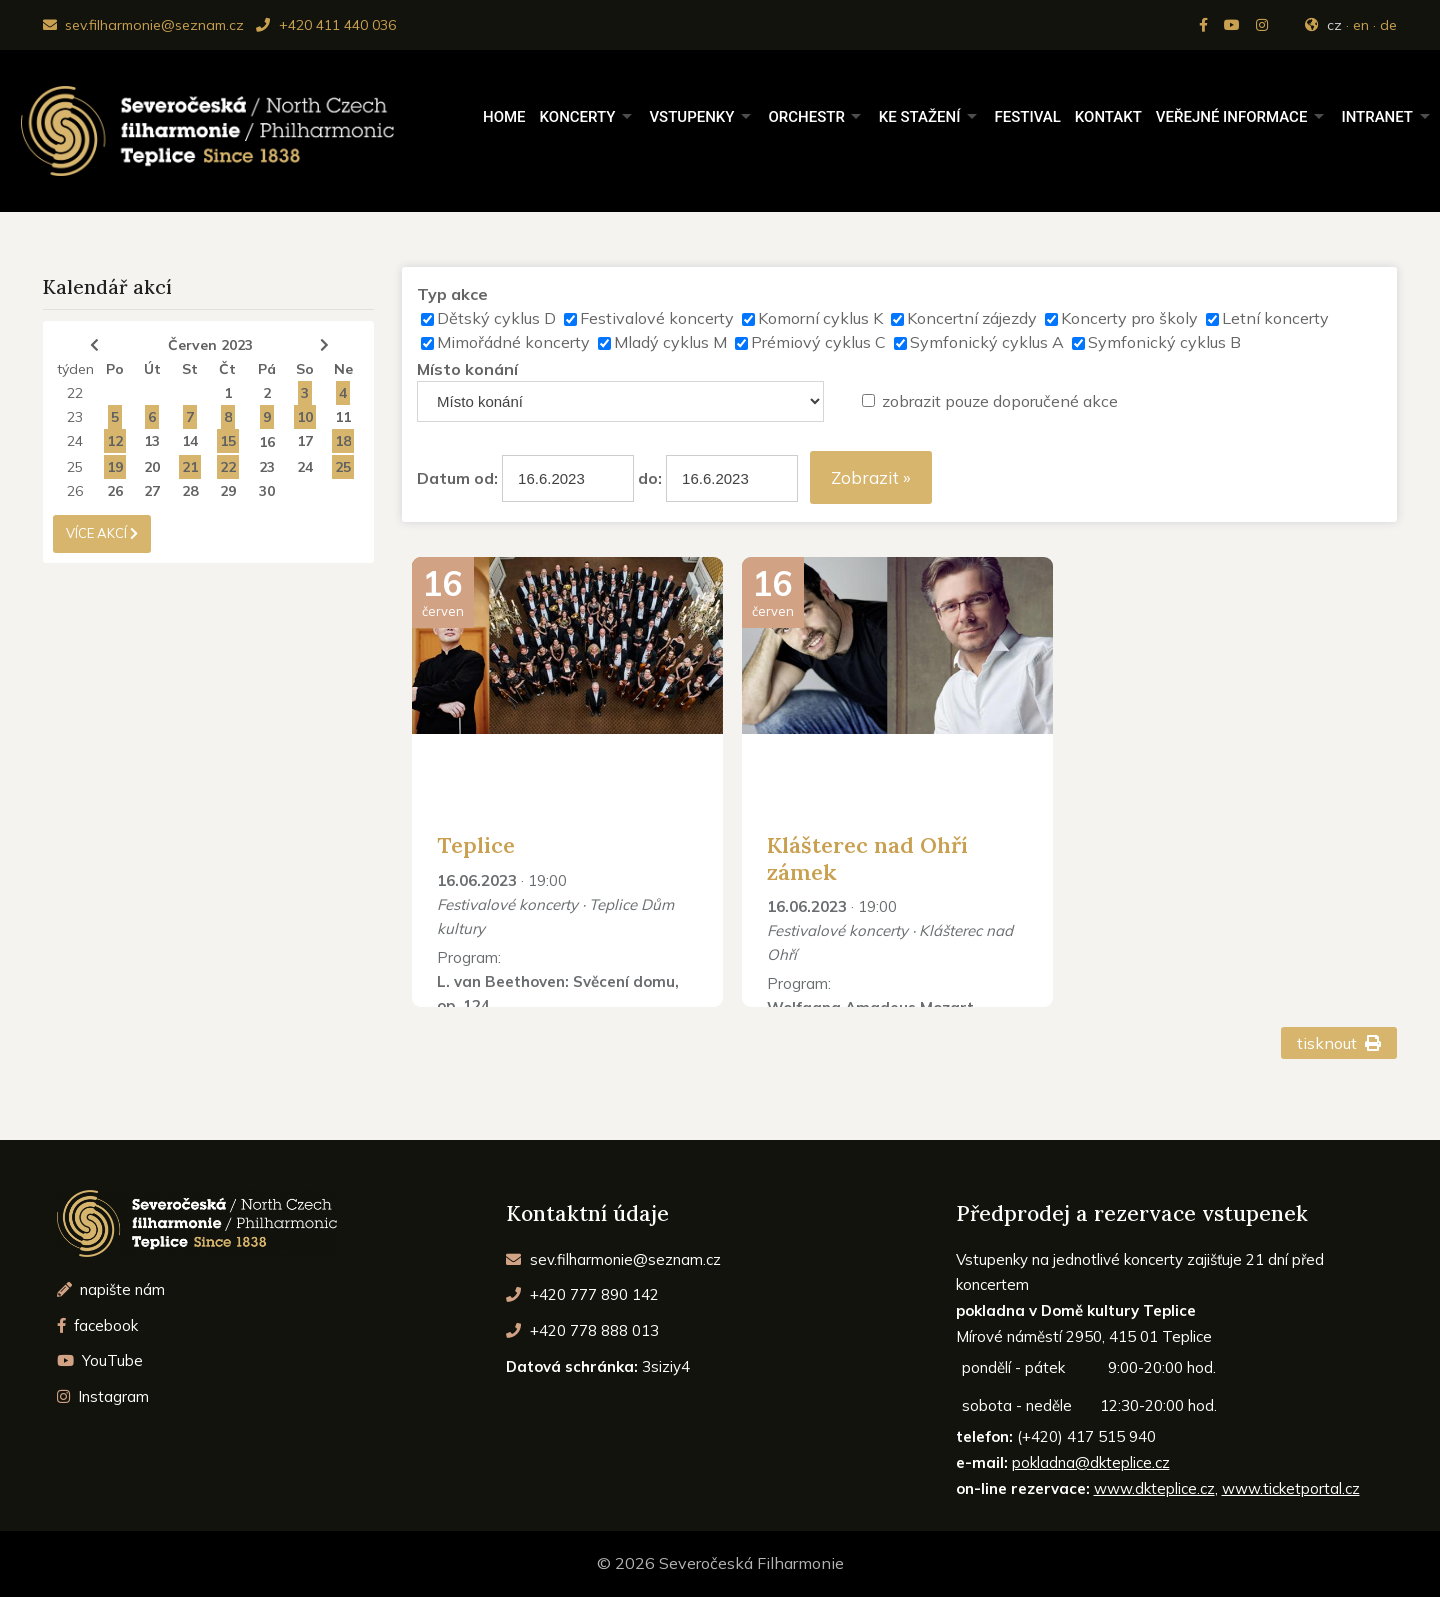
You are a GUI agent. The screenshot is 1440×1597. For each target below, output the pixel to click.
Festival (1027, 117)
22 (75, 393)
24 (75, 441)
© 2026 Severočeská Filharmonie (720, 1563)
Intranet (1377, 117)
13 (152, 441)
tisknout (1339, 1043)
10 (305, 417)
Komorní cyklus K (820, 318)
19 (115, 467)
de (1388, 25)
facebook (98, 1325)
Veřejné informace (1232, 117)
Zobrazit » (871, 477)
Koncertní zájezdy (972, 318)
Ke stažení (920, 117)
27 (152, 491)
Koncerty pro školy (1129, 318)
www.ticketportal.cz (1291, 1488)
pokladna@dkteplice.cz (1091, 1462)
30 (267, 491)
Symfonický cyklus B (1164, 342)
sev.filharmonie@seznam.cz (143, 25)
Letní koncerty (1275, 318)
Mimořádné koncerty (513, 342)
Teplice (476, 845)
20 (152, 467)
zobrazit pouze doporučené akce (1000, 401)
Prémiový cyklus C (818, 342)
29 (228, 491)
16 (267, 442)
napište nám (111, 1289)
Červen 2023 (210, 345)
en (1361, 25)
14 (190, 441)
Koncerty (578, 117)
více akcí (102, 533)
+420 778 (582, 1330)
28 (190, 491)
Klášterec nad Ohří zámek (867, 858)
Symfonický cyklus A (987, 342)
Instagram (103, 1396)
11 (343, 417)
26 (75, 491)
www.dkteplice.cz (1154, 1488)
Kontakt (1108, 117)
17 (305, 441)
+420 (582, 1294)
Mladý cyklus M (670, 342)
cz (1334, 25)
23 (75, 417)
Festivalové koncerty (657, 318)
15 (228, 441)
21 (190, 467)
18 (343, 441)
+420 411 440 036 (325, 25)
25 (75, 467)
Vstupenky (691, 117)
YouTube (100, 1360)
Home (504, 117)
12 (115, 441)
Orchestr (806, 117)
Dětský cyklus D (496, 318)
